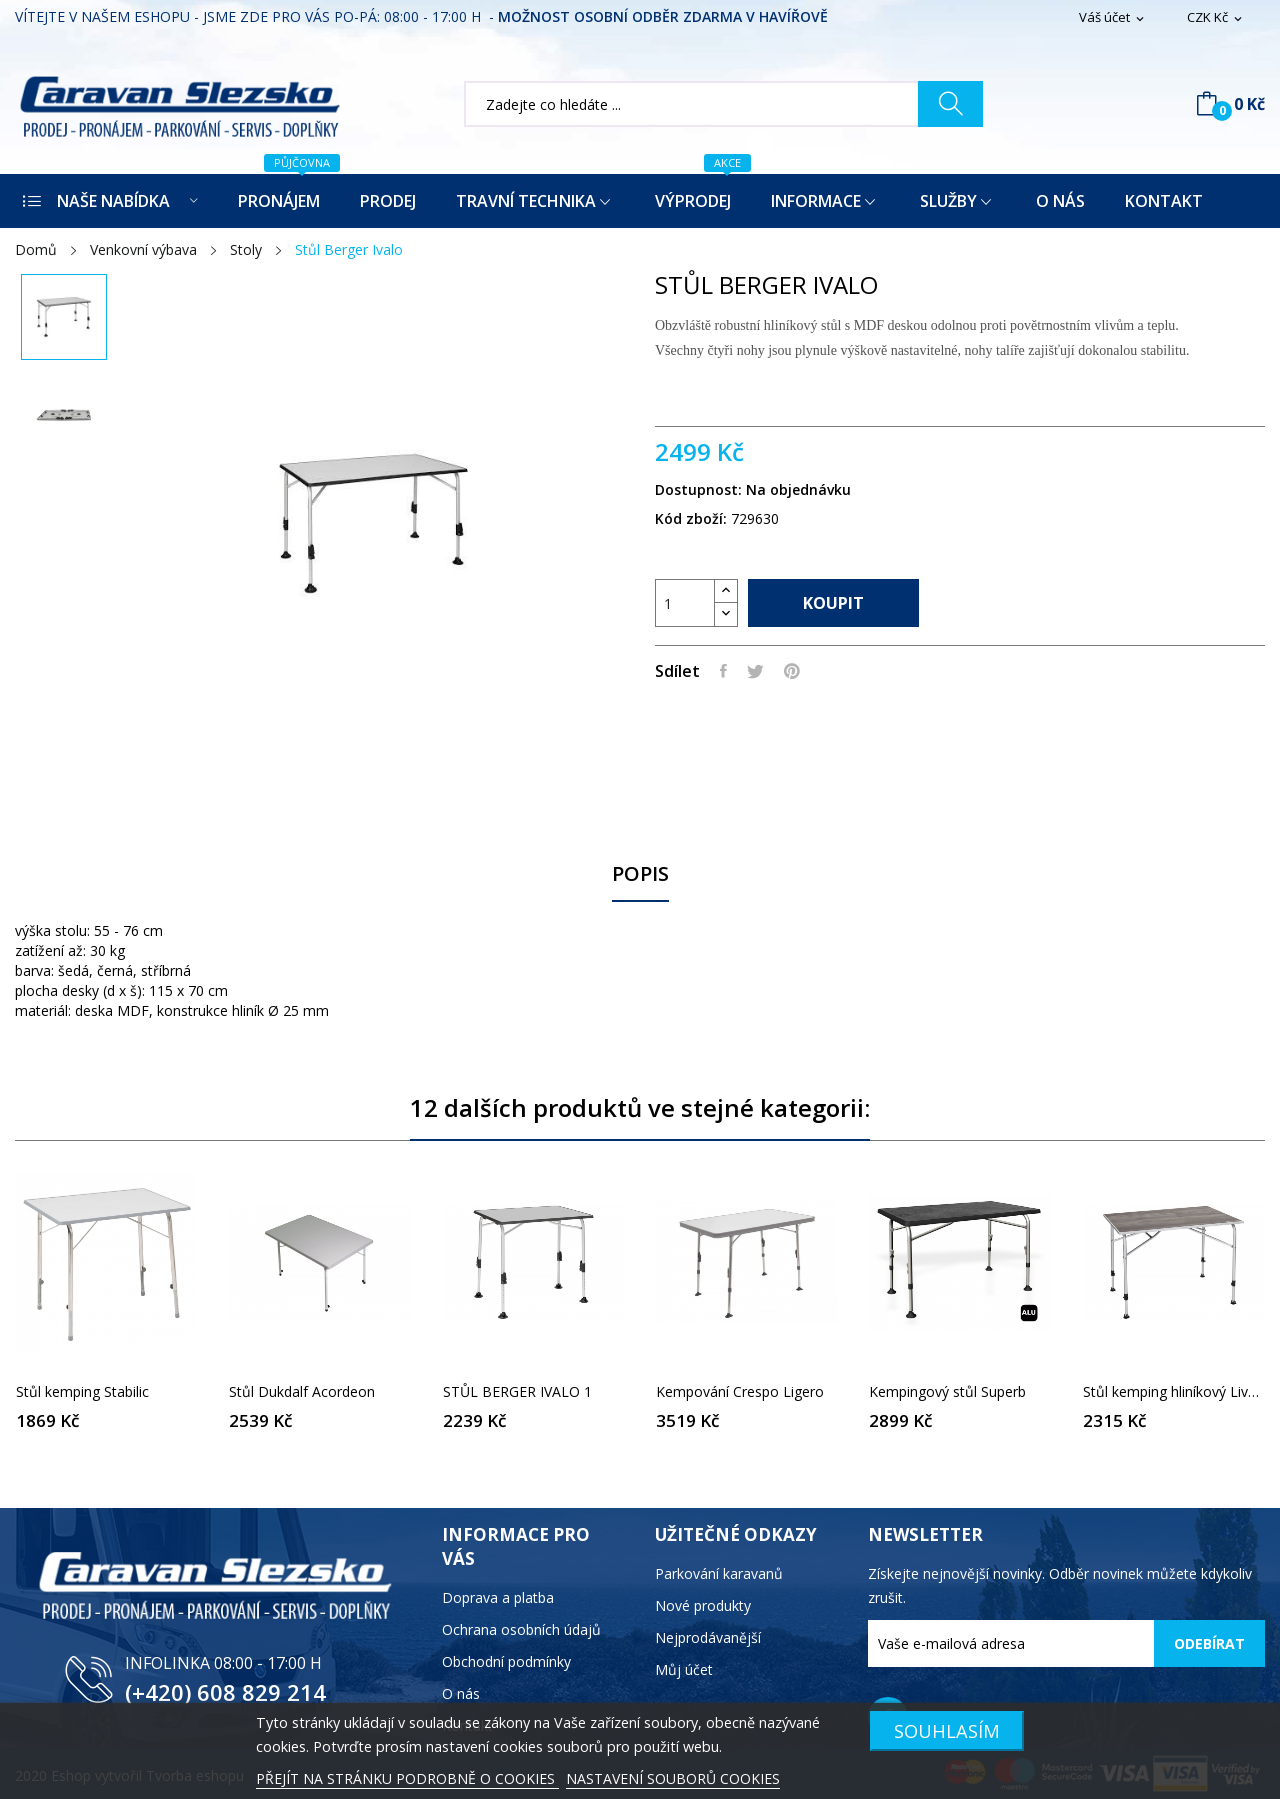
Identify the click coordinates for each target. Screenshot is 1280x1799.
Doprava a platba (498, 1597)
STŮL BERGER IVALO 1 (517, 1392)
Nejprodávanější (708, 1637)
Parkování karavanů (719, 1573)
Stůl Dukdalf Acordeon (302, 1392)
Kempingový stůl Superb (947, 1392)
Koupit (833, 603)
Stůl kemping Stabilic (82, 1392)
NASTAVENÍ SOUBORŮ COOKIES (673, 1778)
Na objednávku (798, 489)
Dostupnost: (698, 489)
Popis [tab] (640, 874)
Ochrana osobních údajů (521, 1629)
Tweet (755, 671)
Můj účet (684, 1669)
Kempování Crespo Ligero (740, 1392)
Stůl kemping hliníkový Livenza (1173, 1392)
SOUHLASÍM (947, 1730)
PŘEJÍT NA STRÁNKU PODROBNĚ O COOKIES (407, 1778)
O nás (461, 1693)
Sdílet (723, 671)
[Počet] (685, 603)
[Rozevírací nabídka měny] (1216, 18)
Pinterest (792, 671)
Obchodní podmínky (506, 1661)
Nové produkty (703, 1605)
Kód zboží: (691, 518)
